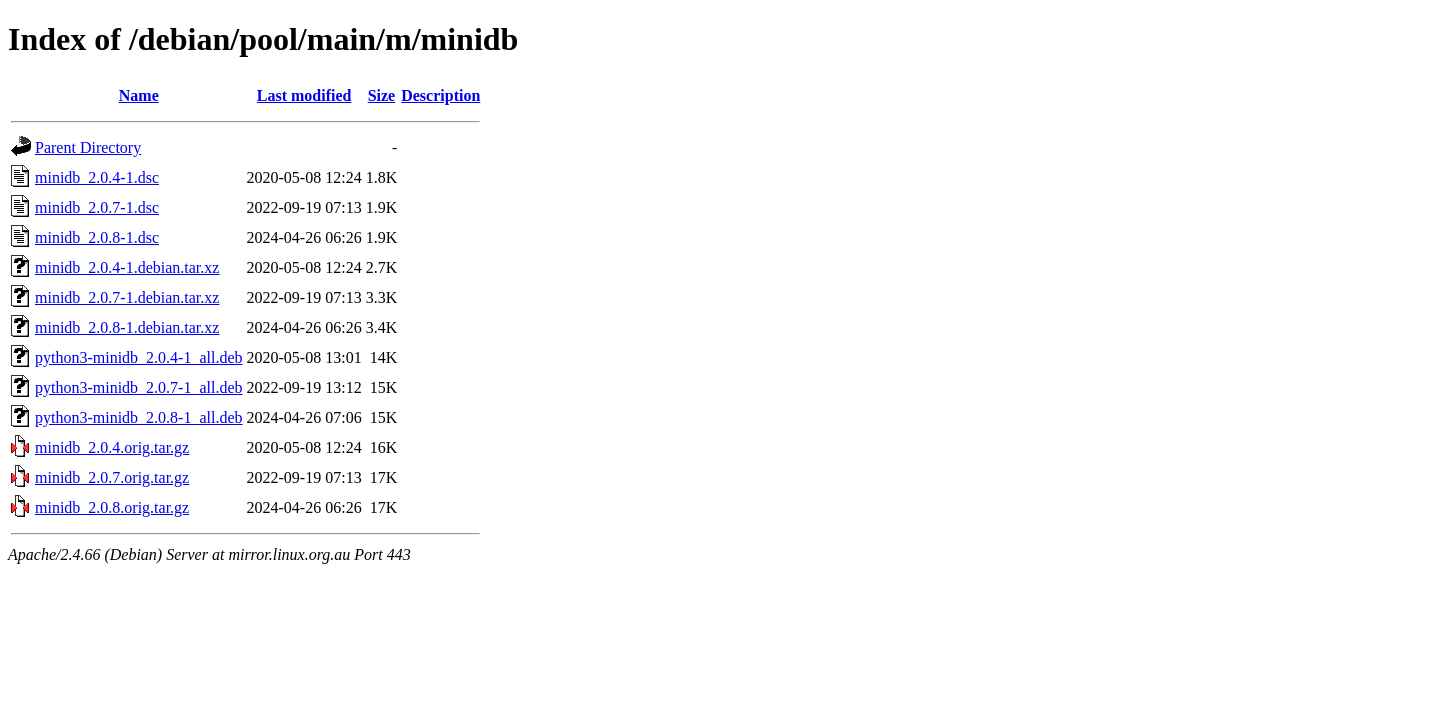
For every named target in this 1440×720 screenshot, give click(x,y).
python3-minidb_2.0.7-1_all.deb (139, 387)
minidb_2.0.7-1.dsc (97, 207)
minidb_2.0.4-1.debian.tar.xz (127, 267)
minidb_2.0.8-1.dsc (97, 237)
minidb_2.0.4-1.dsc (97, 177)
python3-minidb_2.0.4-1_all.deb (139, 357)
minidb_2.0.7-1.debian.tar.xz (127, 297)
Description (440, 95)
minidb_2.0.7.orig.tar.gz (112, 477)
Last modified (304, 95)
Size (382, 95)
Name (139, 95)
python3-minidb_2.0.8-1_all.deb (139, 417)
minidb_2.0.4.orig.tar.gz (112, 447)
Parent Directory (88, 147)
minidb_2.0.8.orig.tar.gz (112, 507)
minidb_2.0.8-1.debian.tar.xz (127, 327)
